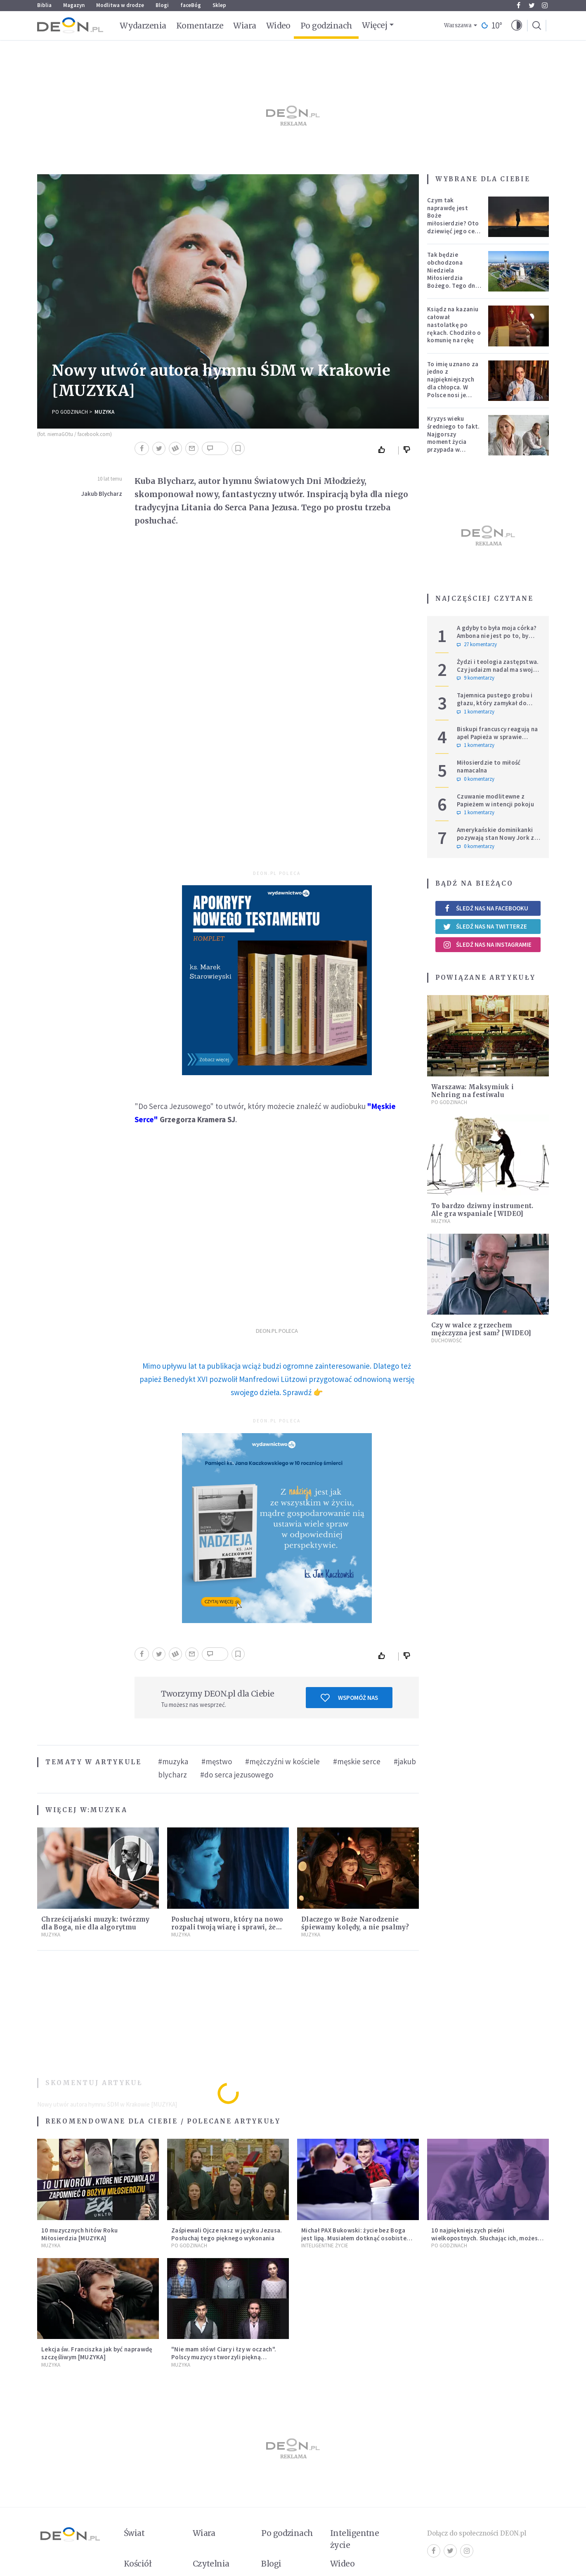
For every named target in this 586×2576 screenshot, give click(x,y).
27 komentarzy (477, 644)
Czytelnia (211, 2564)
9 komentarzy (475, 678)
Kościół (137, 2564)
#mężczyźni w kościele (282, 1761)
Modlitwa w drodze (120, 5)
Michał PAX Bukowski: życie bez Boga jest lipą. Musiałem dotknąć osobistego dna (357, 2238)
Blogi (162, 5)
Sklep (219, 5)
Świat (134, 2533)
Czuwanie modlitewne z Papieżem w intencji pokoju (495, 800)
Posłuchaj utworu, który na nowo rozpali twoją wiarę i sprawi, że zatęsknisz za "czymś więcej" (227, 1927)
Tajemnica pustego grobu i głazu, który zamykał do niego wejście (495, 703)
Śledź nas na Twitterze (485, 926)
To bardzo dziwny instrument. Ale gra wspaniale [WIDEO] (482, 1210)
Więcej (374, 25)
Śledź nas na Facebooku (485, 908)
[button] (516, 25)
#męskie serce (356, 1761)
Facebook (518, 5)
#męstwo (216, 1761)
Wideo (278, 26)
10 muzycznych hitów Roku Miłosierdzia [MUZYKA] (79, 2234)
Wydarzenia (143, 26)
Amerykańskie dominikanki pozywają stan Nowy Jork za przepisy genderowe (497, 837)
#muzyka (173, 1761)
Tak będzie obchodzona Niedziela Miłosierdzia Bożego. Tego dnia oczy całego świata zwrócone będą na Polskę (453, 282)
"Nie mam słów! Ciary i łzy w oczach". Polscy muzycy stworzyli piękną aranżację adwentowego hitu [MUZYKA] (227, 2357)
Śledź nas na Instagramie (487, 945)
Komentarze (200, 26)
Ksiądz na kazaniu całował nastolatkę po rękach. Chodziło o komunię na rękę (454, 324)
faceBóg (190, 5)
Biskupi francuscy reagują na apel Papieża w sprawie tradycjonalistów (497, 737)
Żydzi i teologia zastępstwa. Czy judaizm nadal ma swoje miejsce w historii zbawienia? (498, 669)
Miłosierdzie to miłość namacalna (489, 766)
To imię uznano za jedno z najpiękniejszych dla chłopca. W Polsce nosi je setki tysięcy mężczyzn (452, 387)
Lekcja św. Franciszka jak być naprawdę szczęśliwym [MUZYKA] (96, 2353)
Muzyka (104, 411)
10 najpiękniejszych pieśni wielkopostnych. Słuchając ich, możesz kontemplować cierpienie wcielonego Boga (486, 2241)
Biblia (44, 5)
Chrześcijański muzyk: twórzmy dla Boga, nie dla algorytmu (95, 1923)
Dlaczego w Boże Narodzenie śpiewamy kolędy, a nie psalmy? (355, 1923)
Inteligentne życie (354, 2539)
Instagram (545, 5)
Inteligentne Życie (324, 2245)
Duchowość (446, 1340)
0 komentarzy (475, 779)
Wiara (244, 26)
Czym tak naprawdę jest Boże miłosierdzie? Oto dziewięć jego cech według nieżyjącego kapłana (454, 227)
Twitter (532, 5)
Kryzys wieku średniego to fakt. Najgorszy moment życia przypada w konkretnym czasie (454, 438)
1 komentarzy (475, 712)
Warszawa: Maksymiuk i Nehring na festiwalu (472, 1091)
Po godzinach (326, 26)
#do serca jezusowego (236, 1775)
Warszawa (458, 25)
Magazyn (74, 5)
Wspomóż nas (349, 1698)
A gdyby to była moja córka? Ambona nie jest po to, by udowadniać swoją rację (496, 635)
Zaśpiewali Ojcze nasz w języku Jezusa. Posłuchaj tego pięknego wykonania (226, 2234)
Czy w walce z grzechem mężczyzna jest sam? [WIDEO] (481, 1329)
